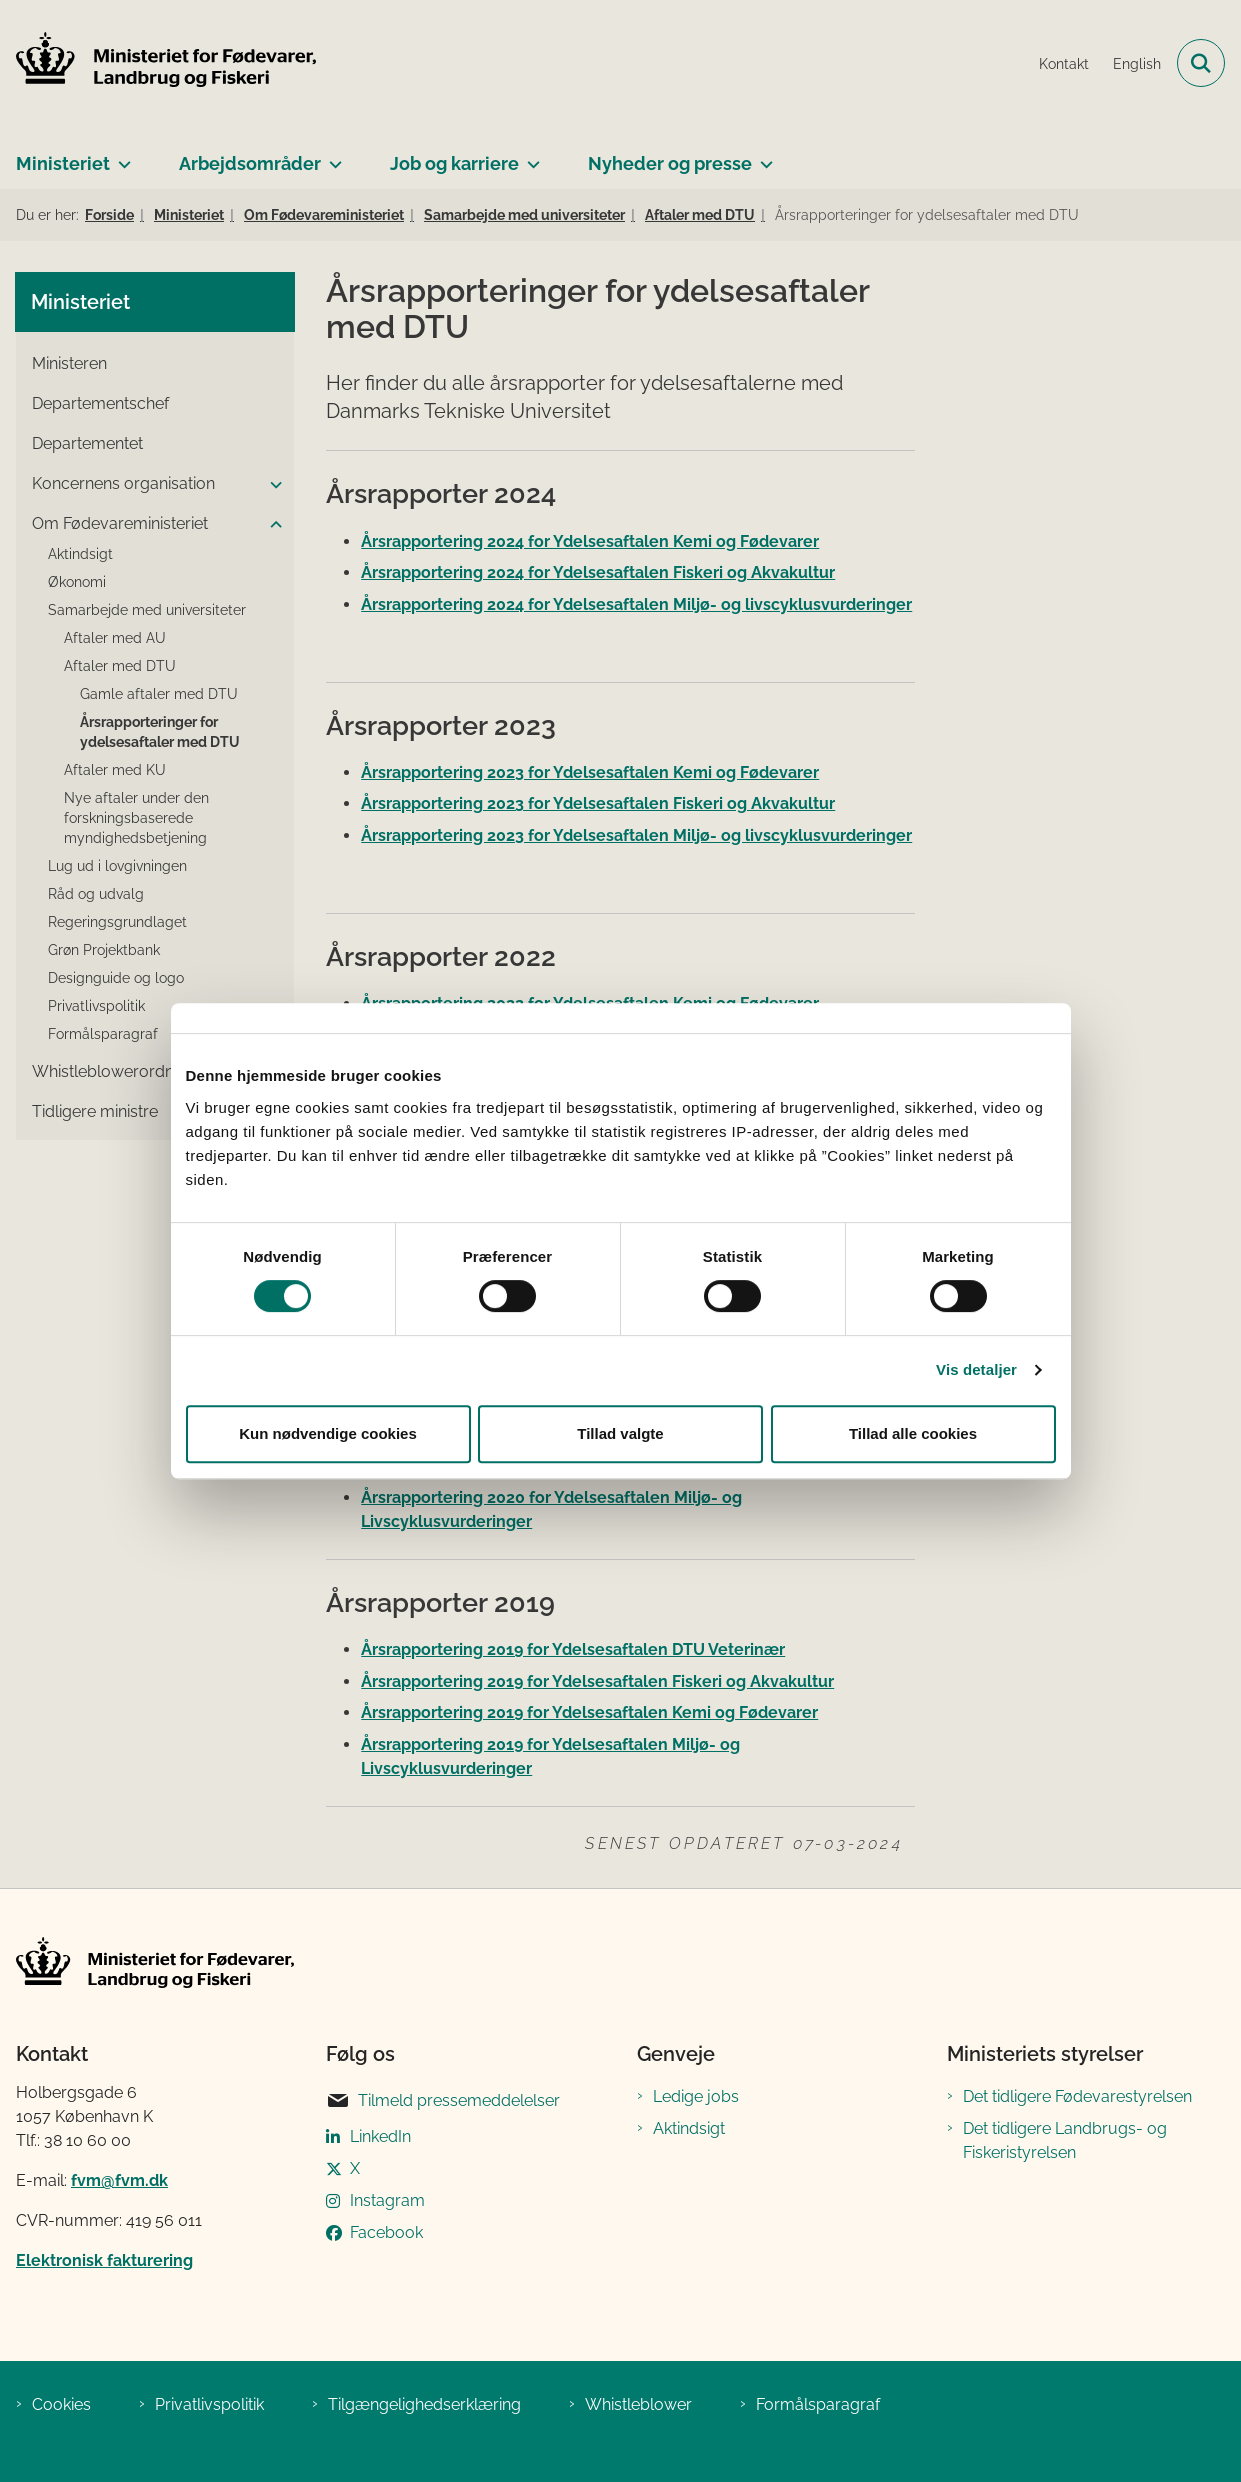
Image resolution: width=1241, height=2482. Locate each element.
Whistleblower (638, 2404)
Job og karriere (454, 163)
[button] (271, 485)
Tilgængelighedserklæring (424, 2404)
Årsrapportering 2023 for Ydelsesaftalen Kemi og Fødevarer (590, 772)
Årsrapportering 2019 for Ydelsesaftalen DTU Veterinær (573, 1649)
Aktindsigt (689, 2128)
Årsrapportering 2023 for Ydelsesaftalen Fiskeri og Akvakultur (598, 803)
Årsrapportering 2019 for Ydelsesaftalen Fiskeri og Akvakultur (597, 1681)
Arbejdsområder (250, 163)
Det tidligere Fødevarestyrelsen (1077, 2096)
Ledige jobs (696, 2096)
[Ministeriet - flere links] (120, 156)
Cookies (61, 2404)
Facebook (386, 2232)
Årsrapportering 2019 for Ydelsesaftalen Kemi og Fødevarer (589, 1712)
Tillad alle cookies (913, 1433)
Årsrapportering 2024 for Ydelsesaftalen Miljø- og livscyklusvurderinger (636, 604)
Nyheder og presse (670, 163)
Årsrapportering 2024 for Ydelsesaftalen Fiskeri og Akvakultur (598, 572)
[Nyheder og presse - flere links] (762, 156)
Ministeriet (63, 163)
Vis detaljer (976, 1369)
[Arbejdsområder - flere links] (331, 156)
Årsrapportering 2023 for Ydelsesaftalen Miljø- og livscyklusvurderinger (636, 835)
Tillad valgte (620, 1433)
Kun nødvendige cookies (328, 1433)
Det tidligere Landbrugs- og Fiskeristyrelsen (1065, 2140)
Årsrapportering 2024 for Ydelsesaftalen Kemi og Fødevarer (590, 541)
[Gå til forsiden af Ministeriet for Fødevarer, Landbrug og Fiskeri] (158, 63)
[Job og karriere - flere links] (529, 156)
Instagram (387, 2200)
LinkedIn (380, 2136)
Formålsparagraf (818, 2404)
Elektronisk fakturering (104, 2260)
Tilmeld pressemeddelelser (443, 2101)
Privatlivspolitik (209, 2404)
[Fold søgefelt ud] (1201, 63)
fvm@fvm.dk (119, 2180)
